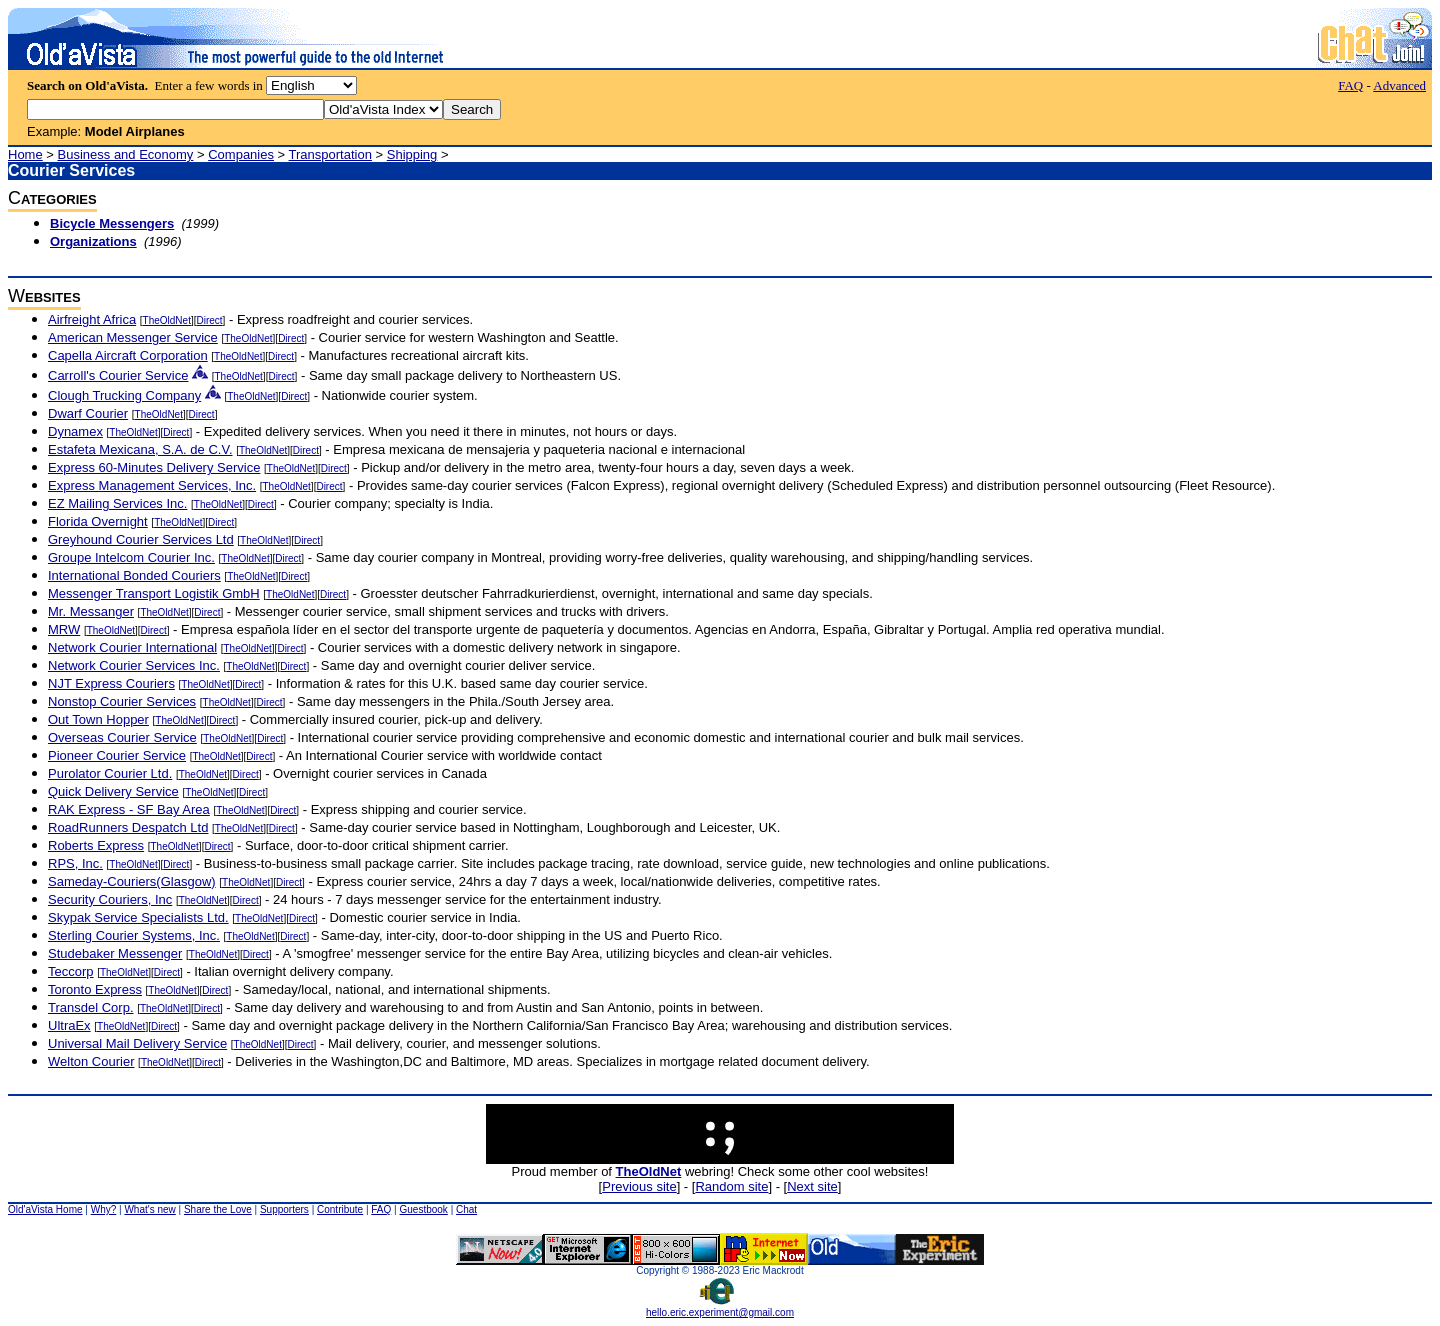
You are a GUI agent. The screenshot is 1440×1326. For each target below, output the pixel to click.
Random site (731, 1186)
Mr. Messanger (91, 611)
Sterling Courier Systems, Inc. (134, 935)
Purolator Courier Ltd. (110, 773)
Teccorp (71, 971)
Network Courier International (132, 647)
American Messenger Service (133, 337)
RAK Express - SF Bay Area (129, 809)
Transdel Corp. (91, 1007)
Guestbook (423, 1209)
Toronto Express (95, 989)
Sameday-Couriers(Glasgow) (132, 881)
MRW (64, 629)
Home (25, 154)
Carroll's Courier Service (118, 375)
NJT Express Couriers (111, 683)
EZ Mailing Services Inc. (117, 503)
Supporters (284, 1209)
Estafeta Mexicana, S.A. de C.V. (140, 449)
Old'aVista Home (45, 1209)
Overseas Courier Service (122, 737)
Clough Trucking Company (124, 395)
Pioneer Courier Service (117, 755)
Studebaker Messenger (115, 953)
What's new (149, 1209)
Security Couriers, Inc (110, 899)
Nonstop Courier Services (122, 701)
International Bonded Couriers (134, 575)
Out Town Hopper (98, 719)
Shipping (412, 154)
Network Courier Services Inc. (134, 665)
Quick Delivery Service (113, 791)
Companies (241, 154)
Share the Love (218, 1209)
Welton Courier (91, 1061)
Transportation (330, 154)
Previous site (639, 1186)
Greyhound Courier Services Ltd (141, 539)
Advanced (1399, 85)
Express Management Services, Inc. (152, 485)
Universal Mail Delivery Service (137, 1043)
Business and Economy (126, 154)
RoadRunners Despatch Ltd (128, 827)
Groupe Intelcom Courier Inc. (131, 557)
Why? (104, 1209)
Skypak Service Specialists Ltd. (138, 917)
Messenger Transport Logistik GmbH (154, 593)
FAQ (1350, 85)
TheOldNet (167, 320)
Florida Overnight (98, 521)
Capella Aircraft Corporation (128, 355)
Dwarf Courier (88, 413)
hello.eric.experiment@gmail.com (720, 1308)
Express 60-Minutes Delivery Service (154, 467)
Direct (209, 320)
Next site (812, 1186)
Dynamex (75, 431)
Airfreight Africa (92, 319)
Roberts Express (96, 845)
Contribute (340, 1209)
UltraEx (69, 1025)
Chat (466, 1209)
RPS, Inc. (75, 863)
